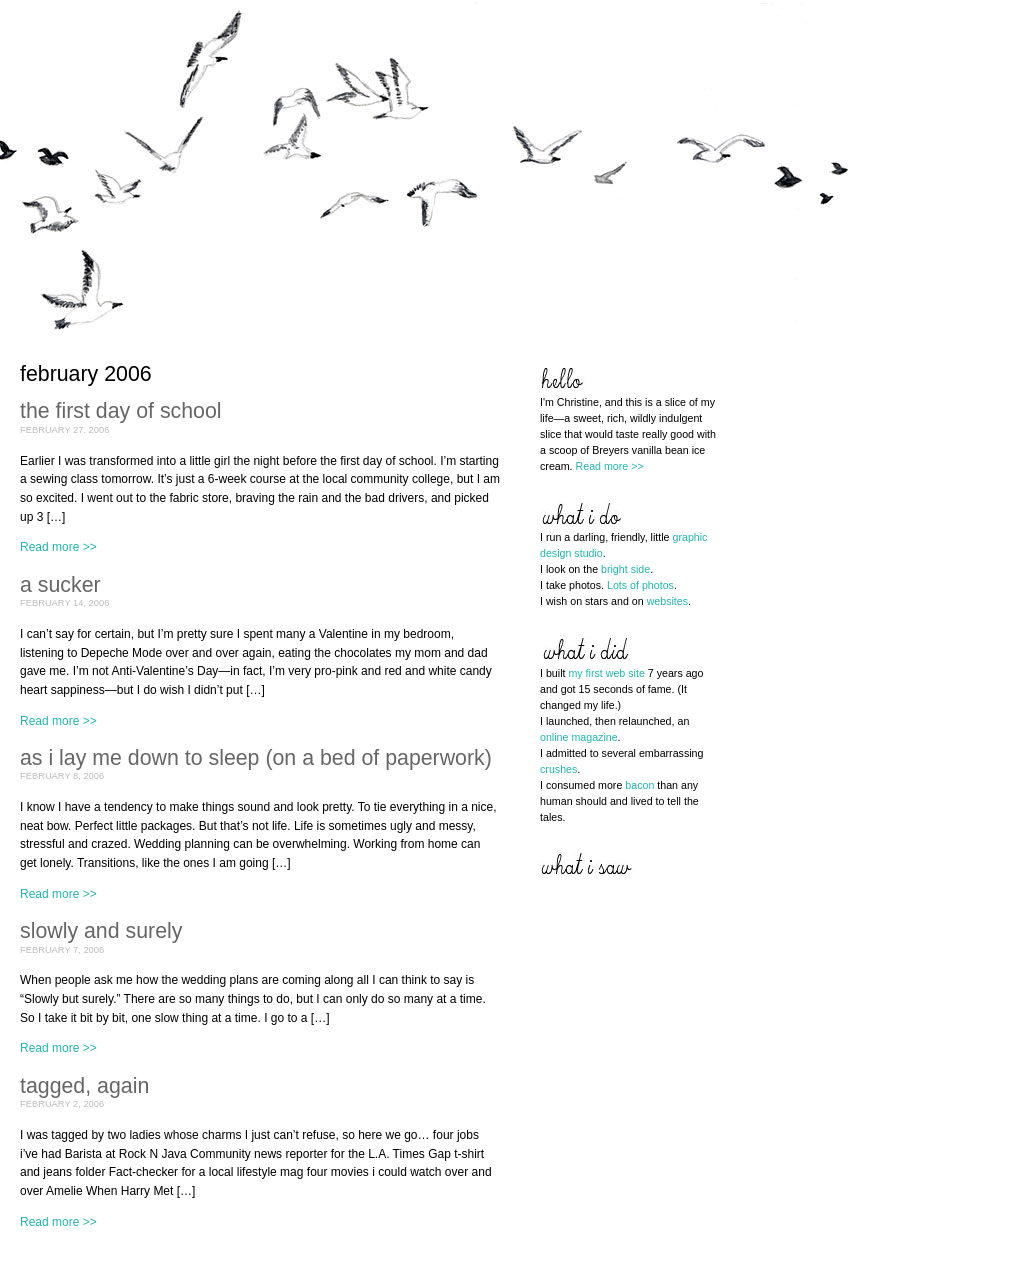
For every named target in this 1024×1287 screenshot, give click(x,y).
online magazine (579, 737)
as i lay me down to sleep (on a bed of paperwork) (256, 758)
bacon (639, 785)
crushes (558, 769)
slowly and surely (101, 931)
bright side (625, 569)
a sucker (60, 585)
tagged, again (84, 1086)
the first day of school (121, 411)
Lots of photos (640, 585)
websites (667, 601)
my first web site (606, 673)
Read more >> (58, 547)
